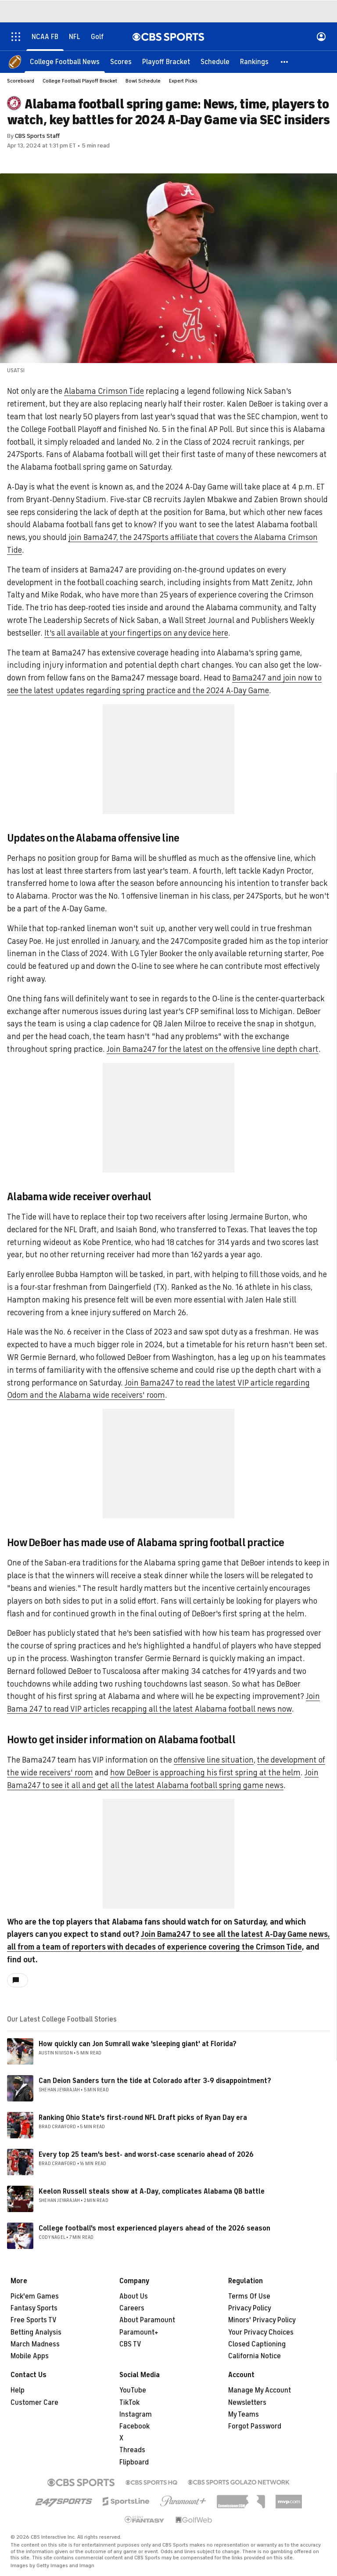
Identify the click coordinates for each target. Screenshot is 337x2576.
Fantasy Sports (34, 2308)
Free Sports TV (34, 2320)
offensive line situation (214, 1760)
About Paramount (147, 2320)
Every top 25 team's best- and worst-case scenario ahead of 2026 (146, 2154)
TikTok (129, 2402)
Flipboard (134, 2462)
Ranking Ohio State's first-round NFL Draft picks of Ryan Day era (143, 2117)
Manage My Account (259, 2390)
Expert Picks (183, 81)
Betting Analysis (36, 2332)
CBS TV (130, 2344)
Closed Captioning (257, 2344)
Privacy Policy (249, 2308)
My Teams (243, 2414)
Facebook (134, 2426)
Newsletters (247, 2402)
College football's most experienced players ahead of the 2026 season (154, 2228)
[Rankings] (254, 61)
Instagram (135, 2414)
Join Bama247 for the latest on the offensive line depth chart (213, 1049)
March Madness (35, 2344)
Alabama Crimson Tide (104, 391)
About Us (133, 2296)
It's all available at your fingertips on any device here (136, 633)
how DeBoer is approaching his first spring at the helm (205, 1772)
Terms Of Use (249, 2296)
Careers (131, 2308)
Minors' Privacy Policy (262, 2320)
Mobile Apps (30, 2356)
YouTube (132, 2390)
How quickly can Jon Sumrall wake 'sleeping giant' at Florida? (138, 2044)
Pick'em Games (35, 2296)
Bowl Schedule (143, 81)
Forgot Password (254, 2426)
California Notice (254, 2356)
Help (18, 2390)
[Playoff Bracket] (166, 61)
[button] (285, 61)
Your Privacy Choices (261, 2332)
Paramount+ (138, 2332)
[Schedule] (215, 61)
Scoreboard (20, 81)
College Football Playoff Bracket (80, 81)
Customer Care (34, 2402)
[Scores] (121, 61)
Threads (132, 2450)
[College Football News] (65, 61)
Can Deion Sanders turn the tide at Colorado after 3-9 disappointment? (155, 2080)
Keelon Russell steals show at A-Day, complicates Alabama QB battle (152, 2191)
